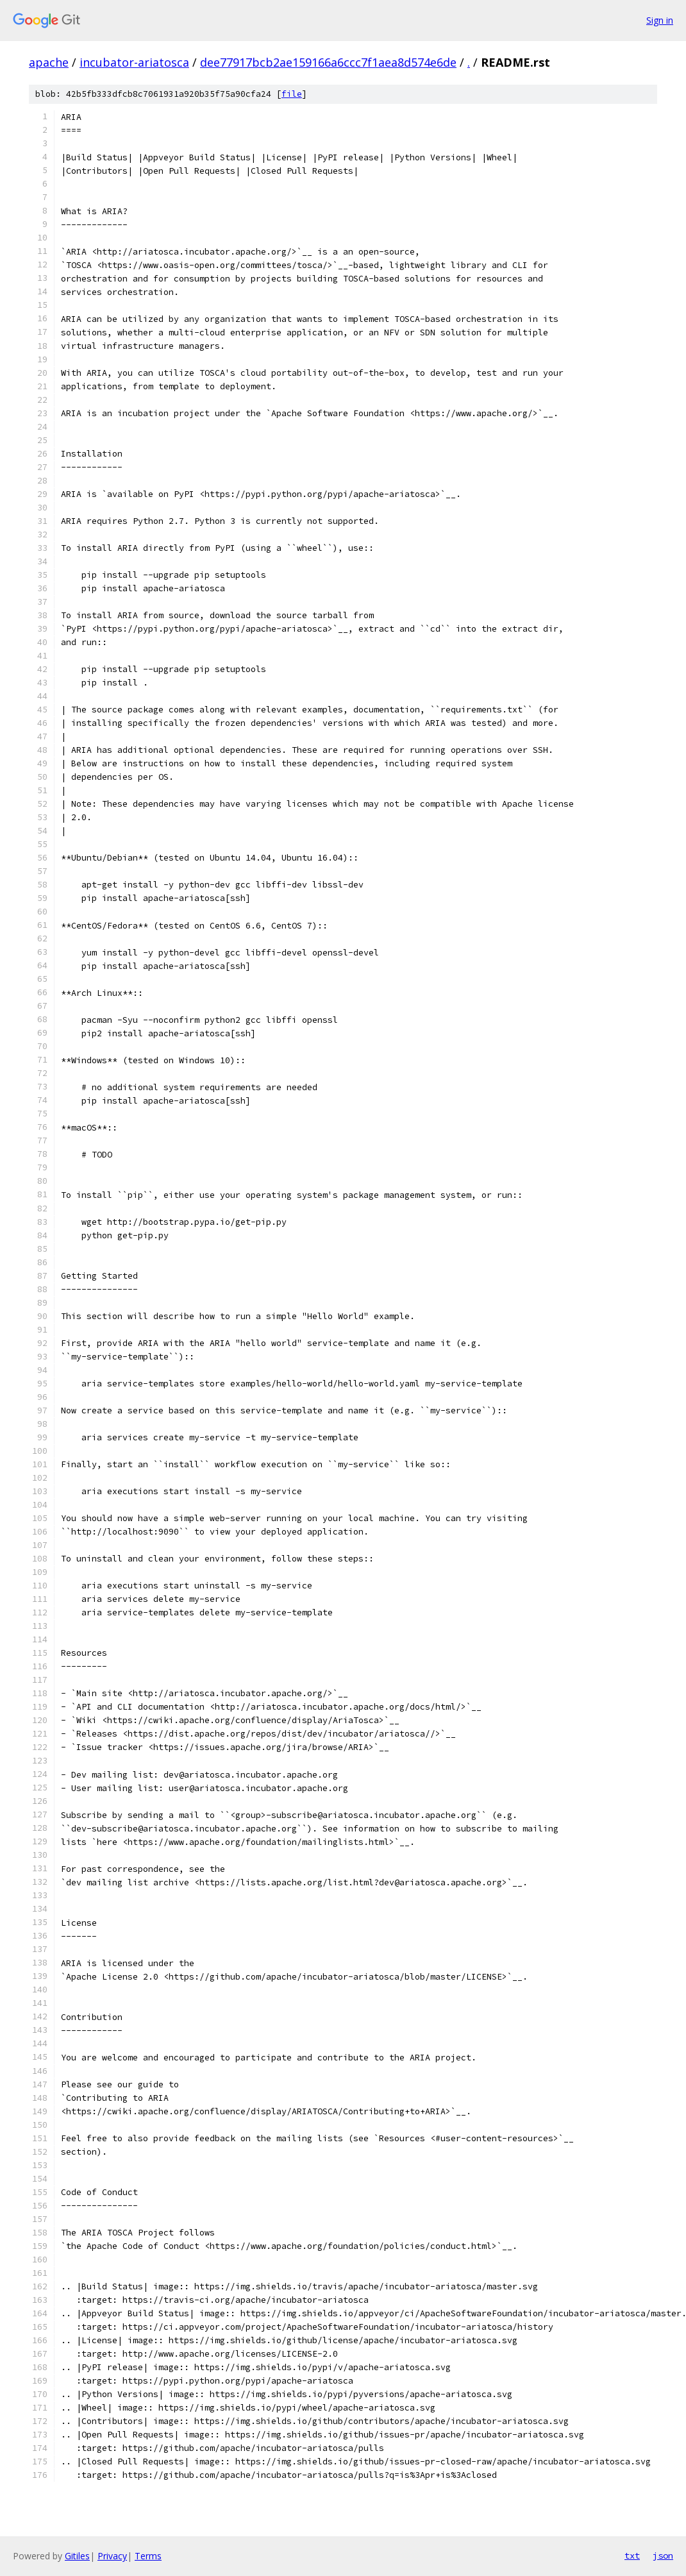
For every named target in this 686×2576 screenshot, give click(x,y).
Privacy (112, 2556)
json (663, 2555)
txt (632, 2555)
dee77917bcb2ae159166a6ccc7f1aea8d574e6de (328, 62)
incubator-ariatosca (134, 62)
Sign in (659, 20)
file (291, 93)
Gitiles (77, 2556)
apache (49, 62)
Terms (148, 2556)
